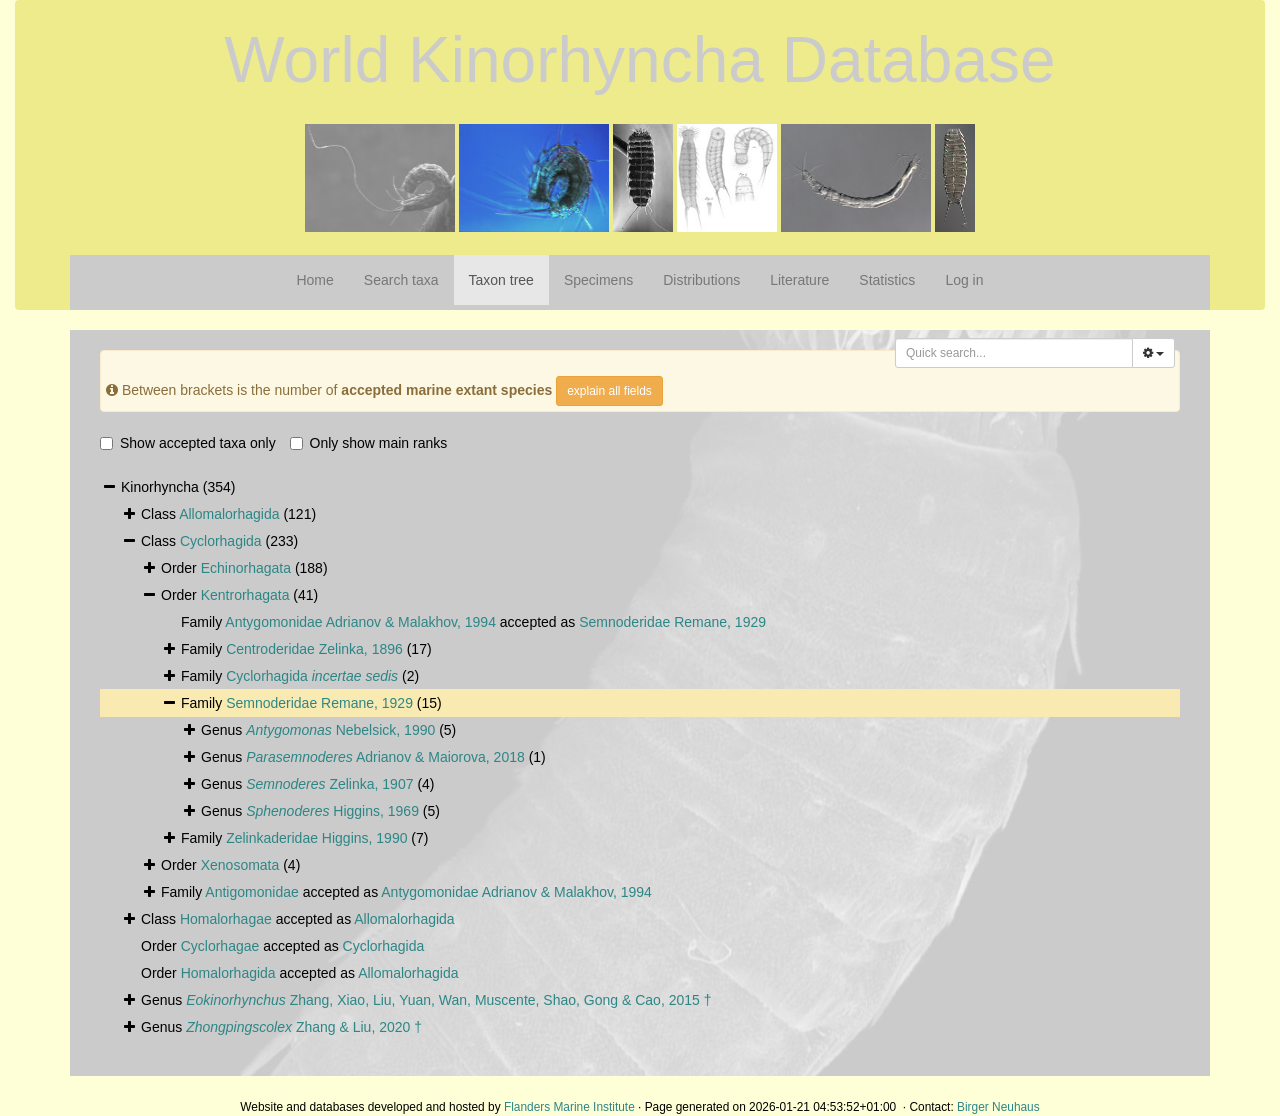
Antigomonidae (251, 892)
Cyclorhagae (220, 946)
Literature (799, 280)
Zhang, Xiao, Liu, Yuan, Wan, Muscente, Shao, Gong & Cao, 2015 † (448, 1000)
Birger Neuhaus (998, 1107)
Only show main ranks (369, 443)
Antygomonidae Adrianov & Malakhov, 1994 (360, 622)
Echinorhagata (246, 568)
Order (181, 595)
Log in (964, 280)
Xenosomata (240, 865)
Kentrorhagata (245, 595)
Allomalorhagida (229, 514)
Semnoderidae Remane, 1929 (672, 622)
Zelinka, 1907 (329, 784)
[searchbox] (1016, 353)
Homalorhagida (228, 973)
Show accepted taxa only (188, 443)
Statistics (887, 280)
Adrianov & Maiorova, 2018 (385, 757)
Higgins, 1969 (332, 811)
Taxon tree (501, 280)
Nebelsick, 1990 (340, 730)
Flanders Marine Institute (569, 1107)
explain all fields (609, 391)
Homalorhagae (226, 919)
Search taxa (401, 280)
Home (314, 280)
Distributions (701, 280)
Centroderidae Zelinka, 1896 (314, 649)
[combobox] (1014, 353)
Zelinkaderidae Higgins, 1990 (316, 838)
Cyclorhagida (221, 541)
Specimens (598, 280)
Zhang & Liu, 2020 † (304, 1027)
